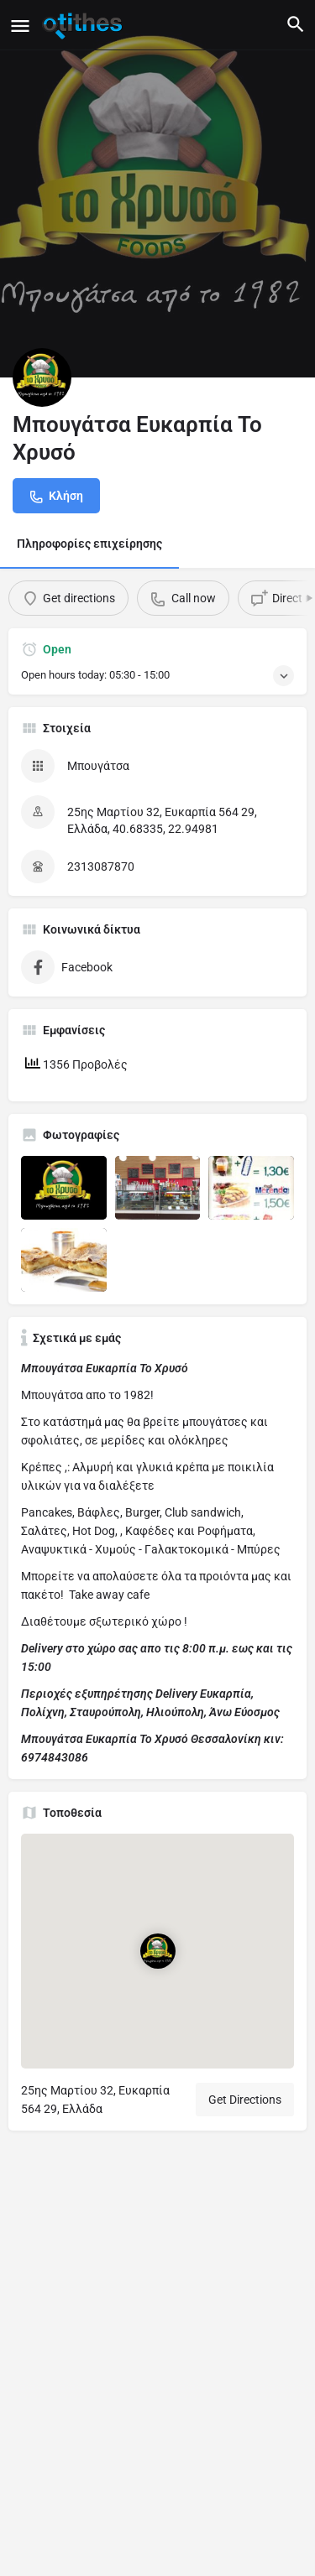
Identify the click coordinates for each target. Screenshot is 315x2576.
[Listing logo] (42, 377)
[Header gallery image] (157, 188)
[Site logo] (84, 25)
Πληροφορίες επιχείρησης (89, 543)
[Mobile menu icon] (20, 25)
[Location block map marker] (158, 1951)
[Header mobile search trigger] (296, 24)
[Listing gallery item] (64, 1188)
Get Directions (244, 2099)
